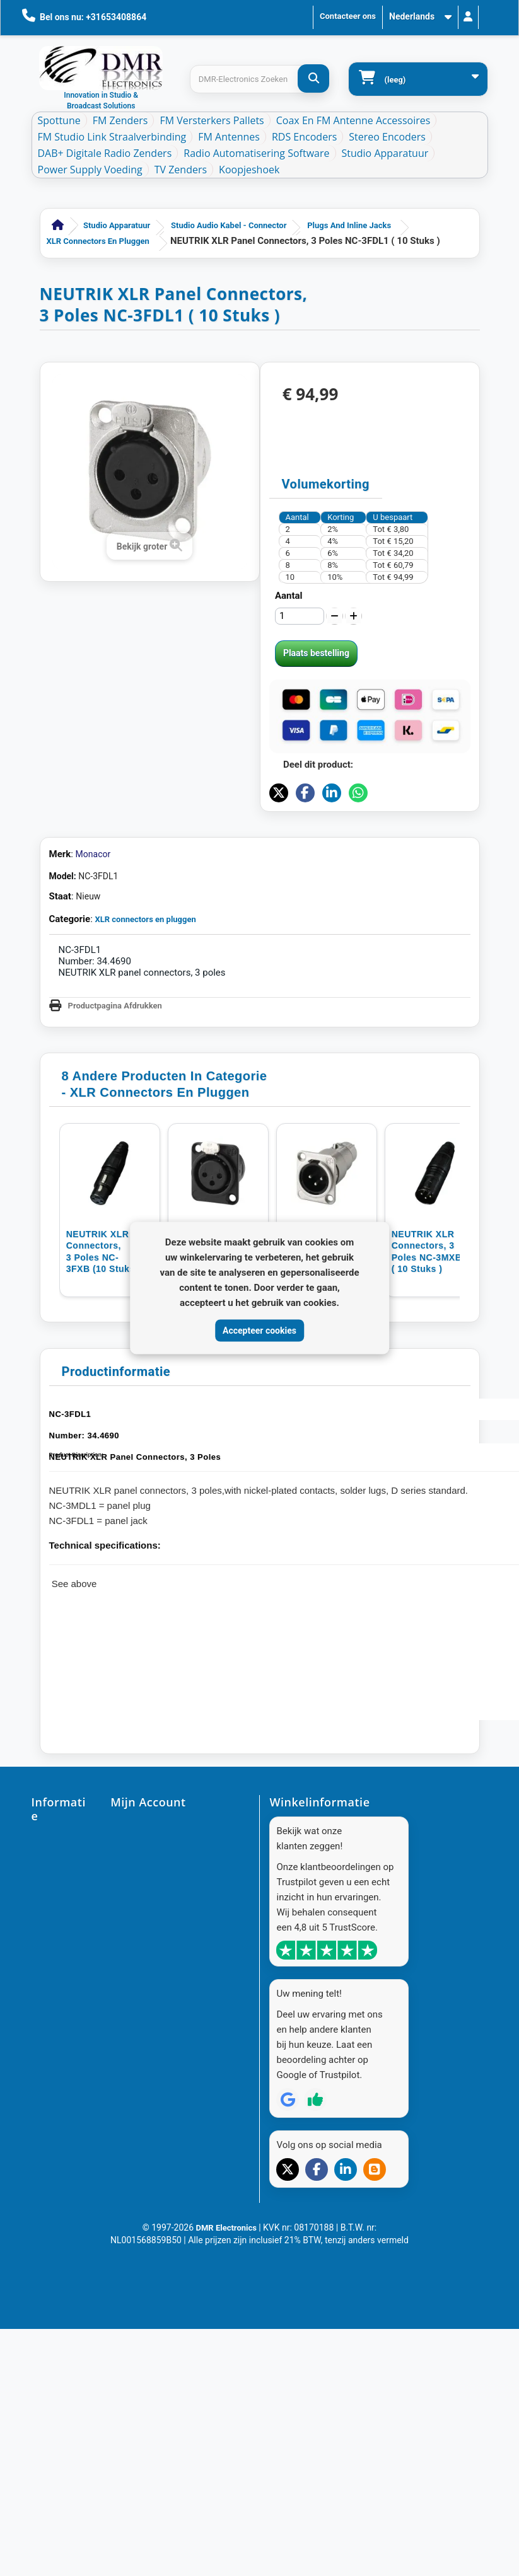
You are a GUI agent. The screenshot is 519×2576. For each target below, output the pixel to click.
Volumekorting (326, 484)
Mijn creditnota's (141, 1885)
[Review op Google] (287, 2244)
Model (61, 876)
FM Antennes (229, 137)
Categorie (70, 919)
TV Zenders (181, 169)
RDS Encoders (304, 137)
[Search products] (259, 79)
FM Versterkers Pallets (212, 120)
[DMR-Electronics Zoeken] (313, 78)
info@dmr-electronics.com (321, 1948)
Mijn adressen (136, 1905)
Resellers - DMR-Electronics (52, 2378)
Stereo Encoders (387, 137)
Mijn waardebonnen (147, 1946)
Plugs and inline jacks (349, 225)
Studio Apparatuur (385, 153)
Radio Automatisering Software (256, 153)
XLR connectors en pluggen (98, 241)
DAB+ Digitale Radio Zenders (105, 153)
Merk (60, 854)
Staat (60, 896)
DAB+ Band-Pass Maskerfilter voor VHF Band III (54, 2525)
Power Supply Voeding (90, 169)
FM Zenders (120, 120)
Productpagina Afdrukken (115, 1005)
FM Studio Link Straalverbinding (112, 137)
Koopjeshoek (249, 169)
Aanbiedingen (57, 1839)
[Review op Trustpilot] (315, 2244)
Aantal (289, 595)
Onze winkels (56, 1894)
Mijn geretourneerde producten (168, 1865)
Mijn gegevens (137, 1926)
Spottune (59, 120)
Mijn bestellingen (142, 1845)
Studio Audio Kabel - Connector (228, 225)
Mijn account (134, 1825)
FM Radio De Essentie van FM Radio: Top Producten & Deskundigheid (59, 2444)
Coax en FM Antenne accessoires (353, 120)
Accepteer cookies (259, 1330)
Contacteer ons (348, 16)
